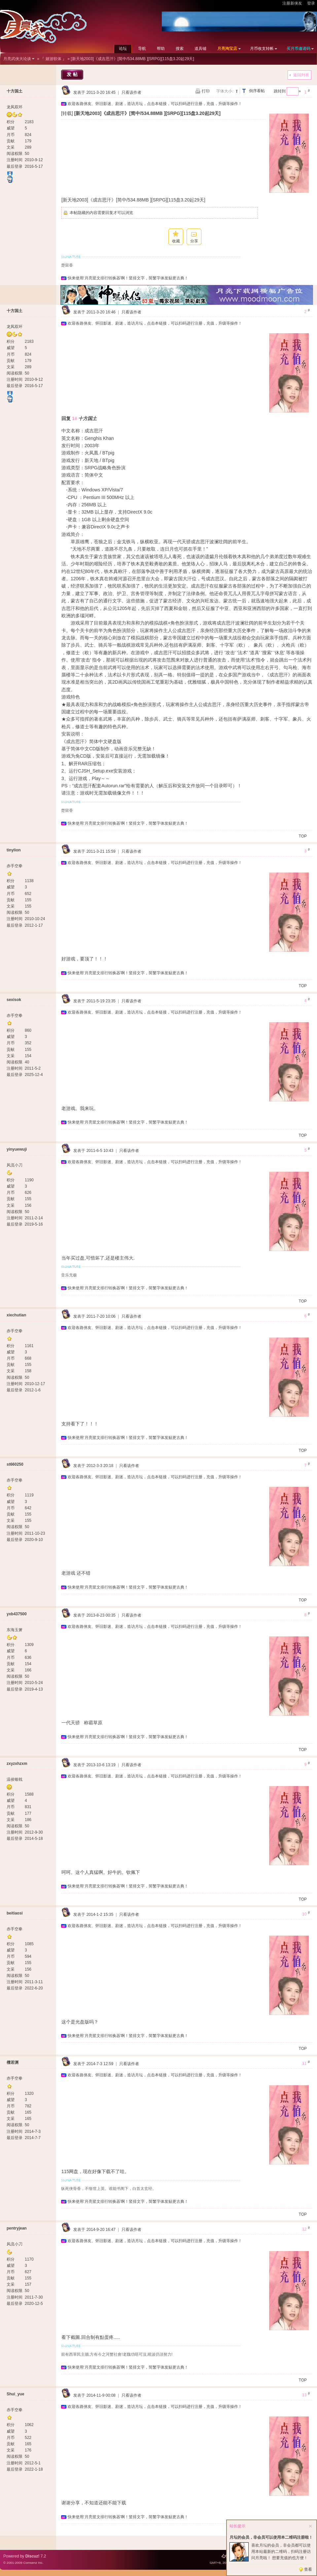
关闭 (310, 2526)
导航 (142, 48)
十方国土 (14, 91)
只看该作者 (131, 92)
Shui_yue (15, 2394)
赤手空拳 (14, 866)
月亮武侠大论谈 (17, 58)
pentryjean (17, 2228)
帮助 (161, 48)
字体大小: (224, 91)
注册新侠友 (292, 3)
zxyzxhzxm (17, 1763)
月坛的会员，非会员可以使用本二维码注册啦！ (271, 2537)
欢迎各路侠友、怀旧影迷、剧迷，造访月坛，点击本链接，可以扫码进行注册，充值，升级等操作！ (155, 103)
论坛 (123, 48)
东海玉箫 (14, 1630)
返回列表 (301, 75)
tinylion (14, 850)
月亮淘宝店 (227, 48)
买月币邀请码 (298, 48)
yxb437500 (17, 1614)
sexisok (14, 999)
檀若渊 (12, 2062)
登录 (311, 3)
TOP (303, 836)
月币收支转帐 (262, 48)
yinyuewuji (17, 1149)
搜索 (180, 48)
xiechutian (16, 1315)
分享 (194, 241)
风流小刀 (14, 1165)
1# (74, 418)
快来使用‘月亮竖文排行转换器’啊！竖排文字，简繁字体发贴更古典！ (128, 278)
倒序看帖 (257, 91)
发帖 (73, 74)
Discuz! (32, 2556)
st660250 (15, 1464)
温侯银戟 (14, 1779)
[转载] (67, 113)
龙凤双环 (14, 107)
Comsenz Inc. (33, 2562)
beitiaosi (15, 1913)
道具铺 (200, 48)
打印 (206, 91)
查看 (308, 2569)
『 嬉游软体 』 (53, 58)
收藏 (176, 241)
